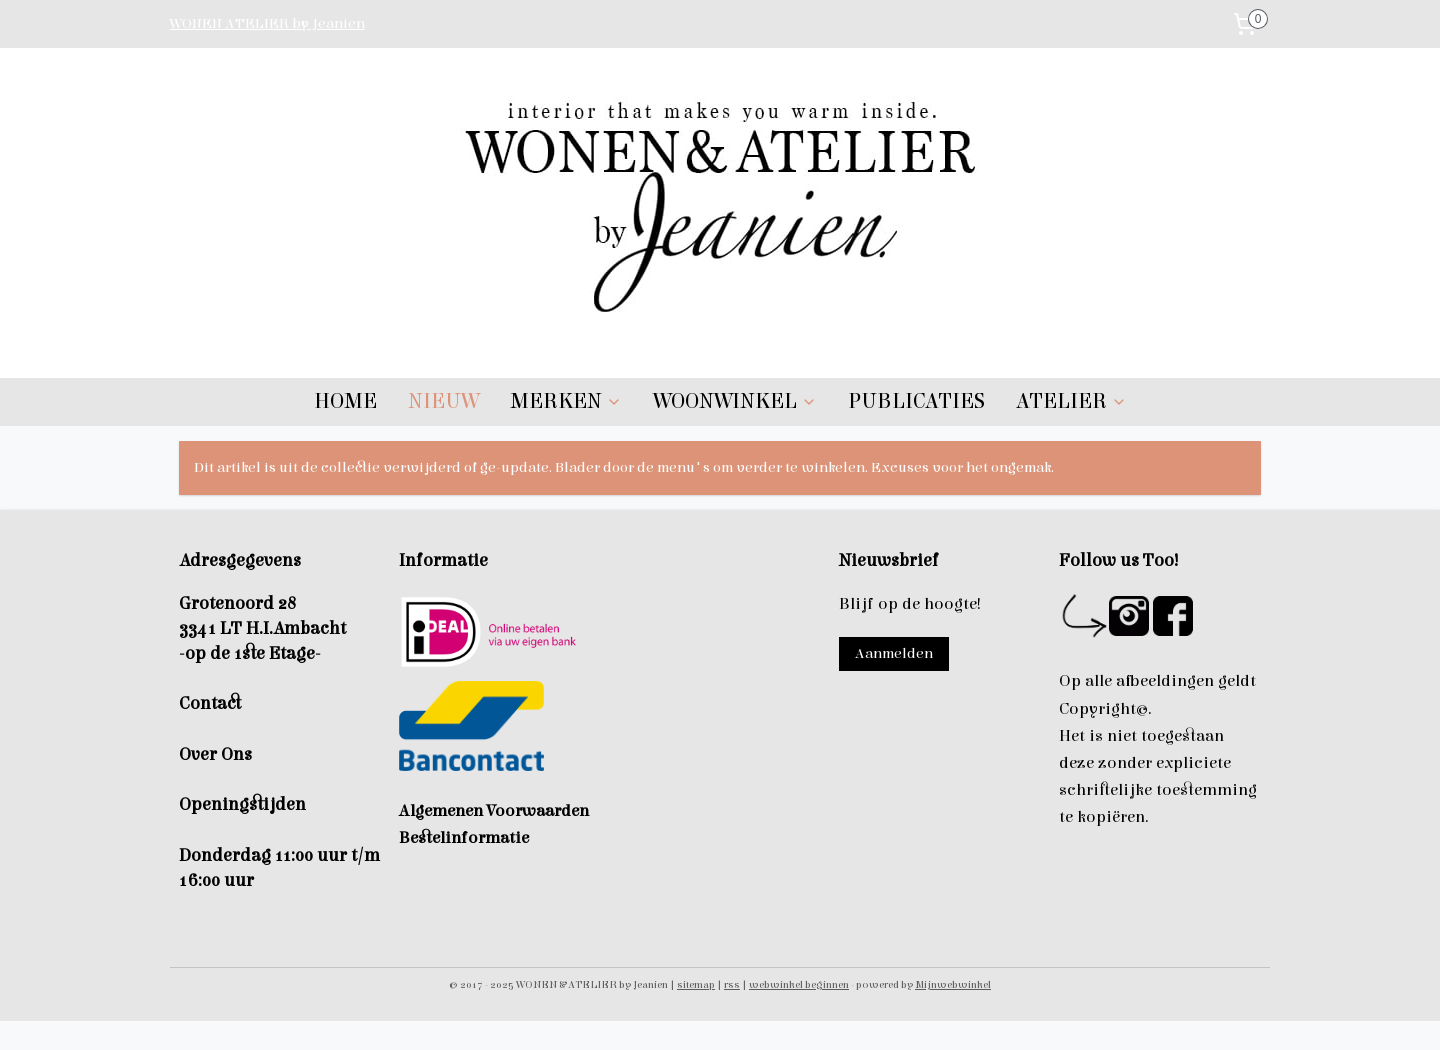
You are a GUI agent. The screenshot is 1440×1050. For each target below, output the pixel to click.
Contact (210, 703)
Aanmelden (894, 653)
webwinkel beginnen (799, 984)
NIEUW (443, 401)
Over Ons (215, 754)
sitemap (696, 984)
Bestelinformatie (464, 838)
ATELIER (1071, 401)
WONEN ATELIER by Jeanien (267, 23)
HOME (345, 401)
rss (732, 984)
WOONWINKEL (735, 401)
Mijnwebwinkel (953, 984)
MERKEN (566, 401)
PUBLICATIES (916, 401)
